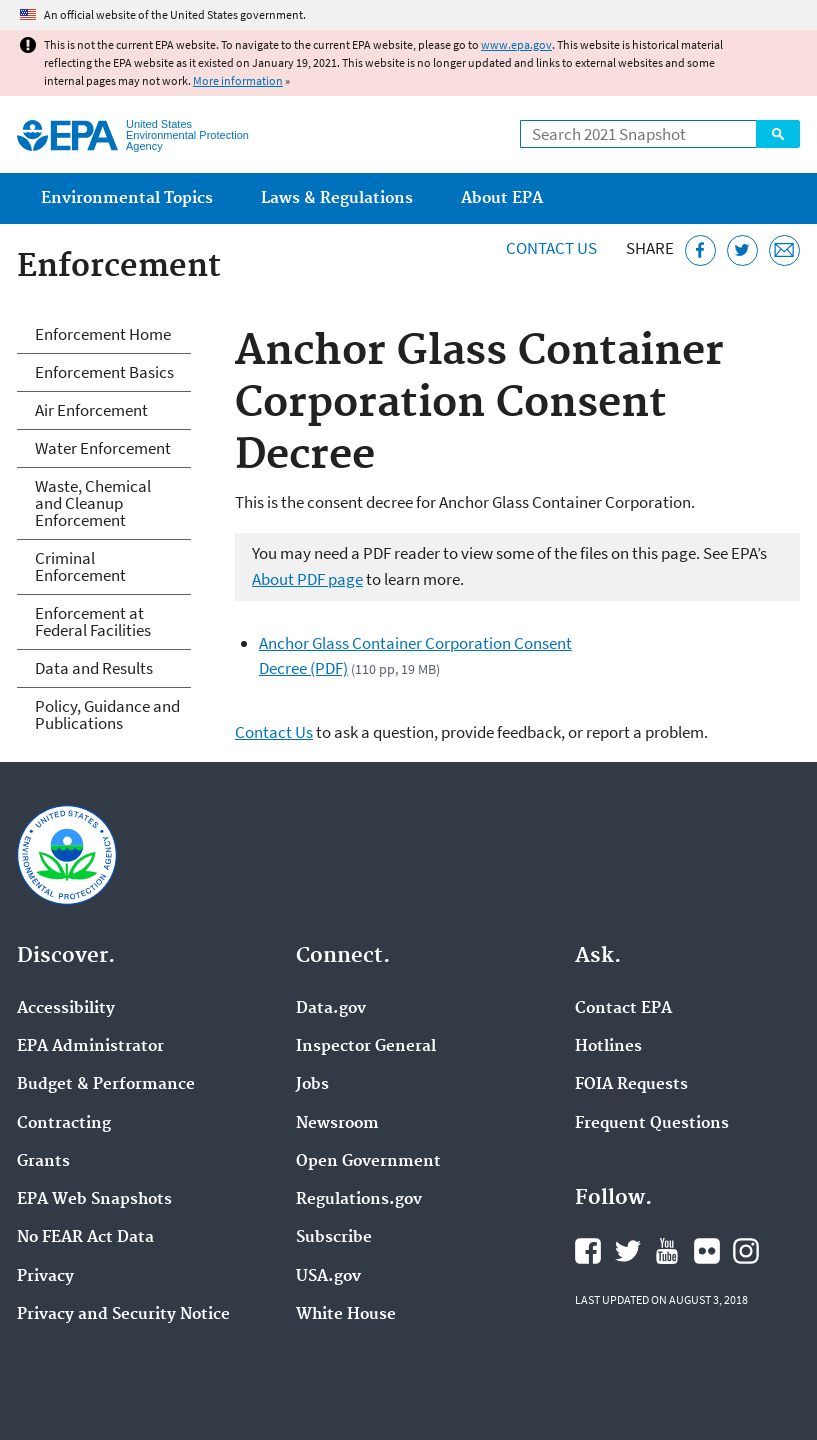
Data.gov (331, 1009)
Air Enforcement (91, 410)
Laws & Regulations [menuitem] (337, 198)
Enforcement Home (103, 334)
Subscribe (334, 1238)
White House (346, 1315)
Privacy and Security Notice (123, 1315)
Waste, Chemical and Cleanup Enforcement (93, 503)
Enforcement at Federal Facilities (93, 621)
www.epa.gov (516, 44)
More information (238, 80)
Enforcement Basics (104, 372)
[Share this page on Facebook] (700, 250)
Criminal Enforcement (80, 566)
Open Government (368, 1162)
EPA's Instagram (746, 1251)
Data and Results (94, 668)
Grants (43, 1162)
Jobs (312, 1085)
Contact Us (551, 248)
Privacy (45, 1277)
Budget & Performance (106, 1085)
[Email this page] (784, 250)
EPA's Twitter (628, 1251)
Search (778, 134)
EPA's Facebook (588, 1251)
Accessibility (66, 1009)
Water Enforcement (103, 448)
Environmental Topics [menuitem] (127, 198)
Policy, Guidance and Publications (107, 714)
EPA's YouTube (667, 1251)
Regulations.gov (359, 1200)
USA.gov (328, 1277)
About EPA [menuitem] (502, 198)
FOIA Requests (631, 1085)
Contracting (64, 1124)
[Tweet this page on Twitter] (742, 250)
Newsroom (337, 1124)
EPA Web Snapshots (94, 1200)
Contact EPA (623, 1009)
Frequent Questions (652, 1124)
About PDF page (307, 579)
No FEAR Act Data (85, 1238)
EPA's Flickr (707, 1251)
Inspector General (366, 1047)
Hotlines (608, 1047)
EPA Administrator (90, 1047)
